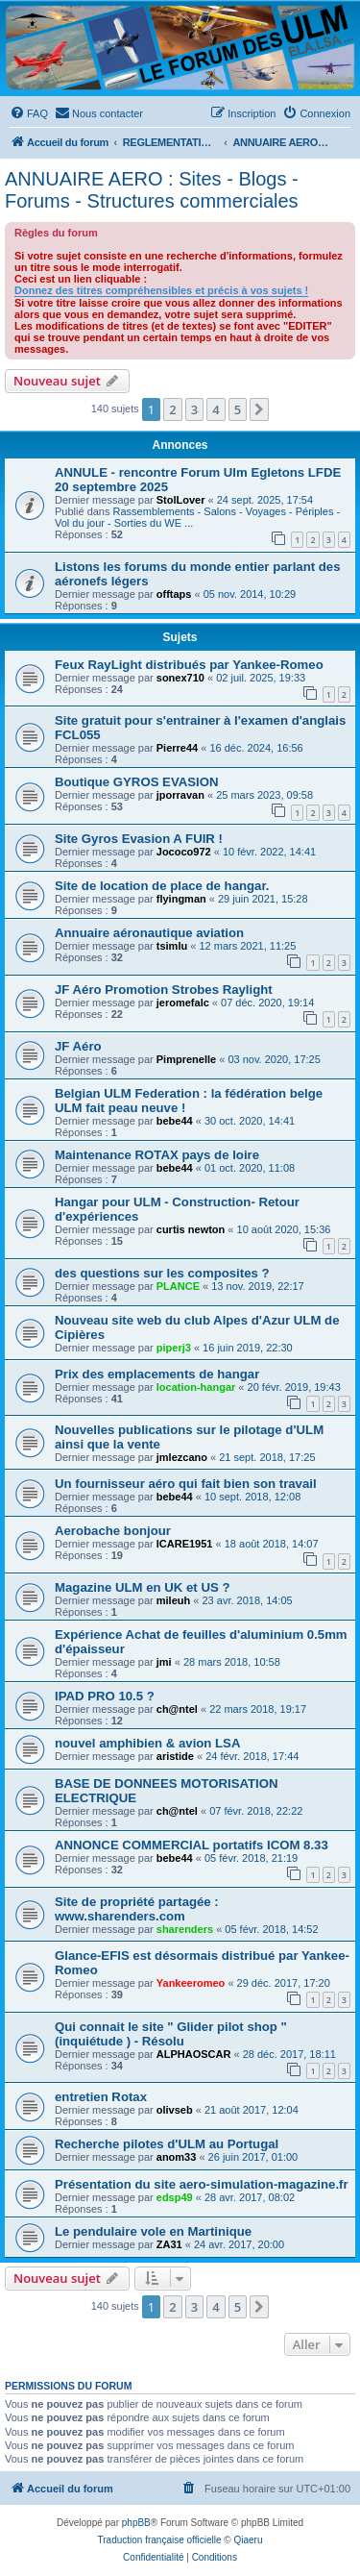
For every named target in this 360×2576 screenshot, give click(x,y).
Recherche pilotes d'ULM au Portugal (166, 2144)
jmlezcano (181, 1457)
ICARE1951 (184, 1543)
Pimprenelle (186, 1059)
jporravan (180, 795)
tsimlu (171, 946)
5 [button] (237, 409)
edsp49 (174, 2197)
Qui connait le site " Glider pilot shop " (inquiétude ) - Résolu (171, 2033)
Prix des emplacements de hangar (157, 1374)
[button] (259, 409)
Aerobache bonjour (113, 1530)
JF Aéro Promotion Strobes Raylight (164, 989)
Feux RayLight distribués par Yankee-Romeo (189, 664)
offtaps (174, 594)
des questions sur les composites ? (162, 1273)
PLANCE (178, 1286)
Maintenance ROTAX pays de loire (157, 1155)
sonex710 (180, 677)
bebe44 (174, 1121)
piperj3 (173, 1347)
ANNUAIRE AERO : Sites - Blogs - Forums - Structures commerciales (152, 189)
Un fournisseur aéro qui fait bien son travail (186, 1483)
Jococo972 (183, 851)
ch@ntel (177, 1709)
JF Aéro (78, 1046)
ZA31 (169, 2244)
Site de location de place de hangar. (162, 886)
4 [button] (215, 409)
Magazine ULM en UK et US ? (142, 1587)
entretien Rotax (101, 2097)
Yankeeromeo (191, 1983)
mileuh (173, 1600)
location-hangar (196, 1387)
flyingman (181, 898)
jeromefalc (182, 1002)
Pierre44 (177, 748)
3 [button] (194, 409)
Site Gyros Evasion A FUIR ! (139, 838)
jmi (164, 1662)
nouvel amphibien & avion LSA (147, 1743)
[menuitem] (29, 113)
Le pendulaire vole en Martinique (153, 2231)
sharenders (184, 1929)
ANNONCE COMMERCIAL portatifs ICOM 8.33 (191, 1845)
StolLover (180, 500)
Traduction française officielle (160, 2540)
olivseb (174, 2110)
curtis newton (191, 1229)
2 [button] (172, 409)
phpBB (136, 2522)
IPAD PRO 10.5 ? (105, 1696)
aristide (175, 1756)
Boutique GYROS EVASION (136, 782)
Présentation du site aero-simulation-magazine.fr (201, 2184)
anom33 (176, 2157)
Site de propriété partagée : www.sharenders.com (137, 1909)
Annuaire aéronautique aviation (149, 933)
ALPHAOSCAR (193, 2054)
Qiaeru (247, 2540)
